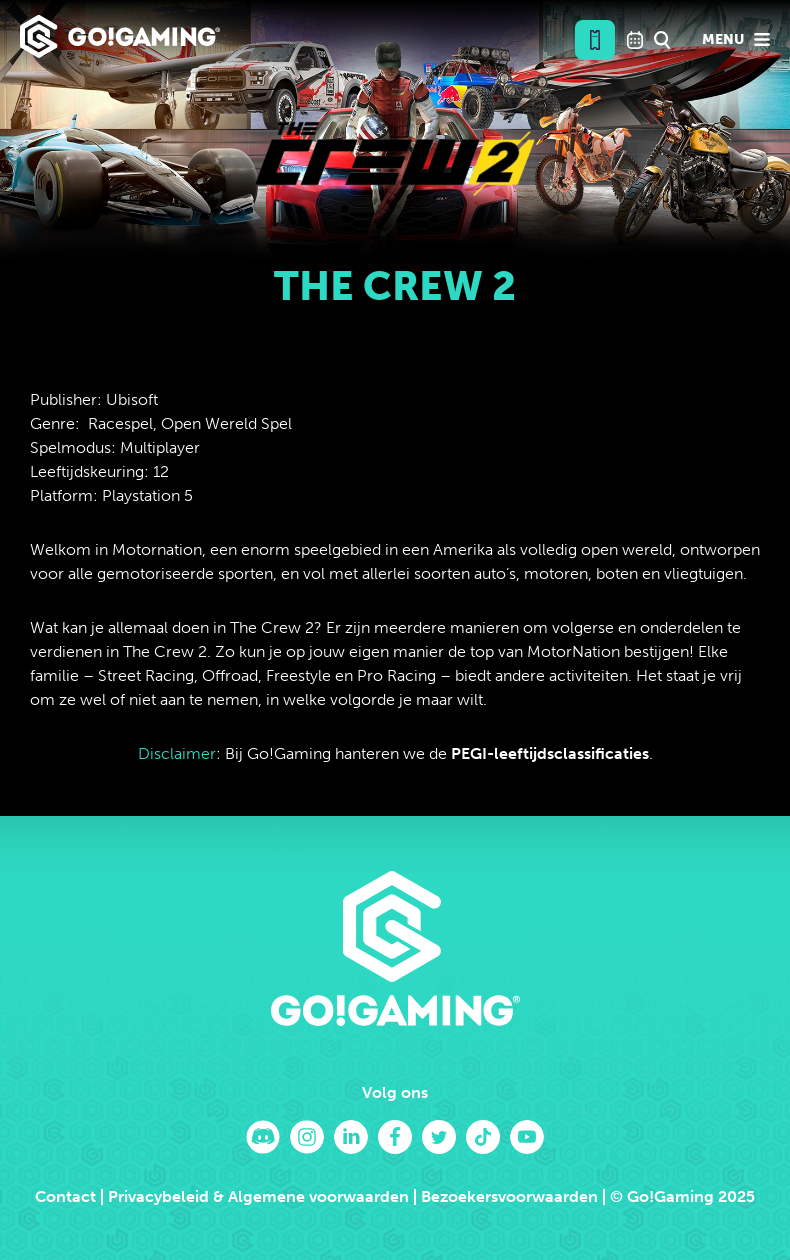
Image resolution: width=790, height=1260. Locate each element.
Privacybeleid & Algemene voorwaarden (258, 1196)
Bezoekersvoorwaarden (509, 1196)
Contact (65, 1196)
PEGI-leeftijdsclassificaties (550, 753)
